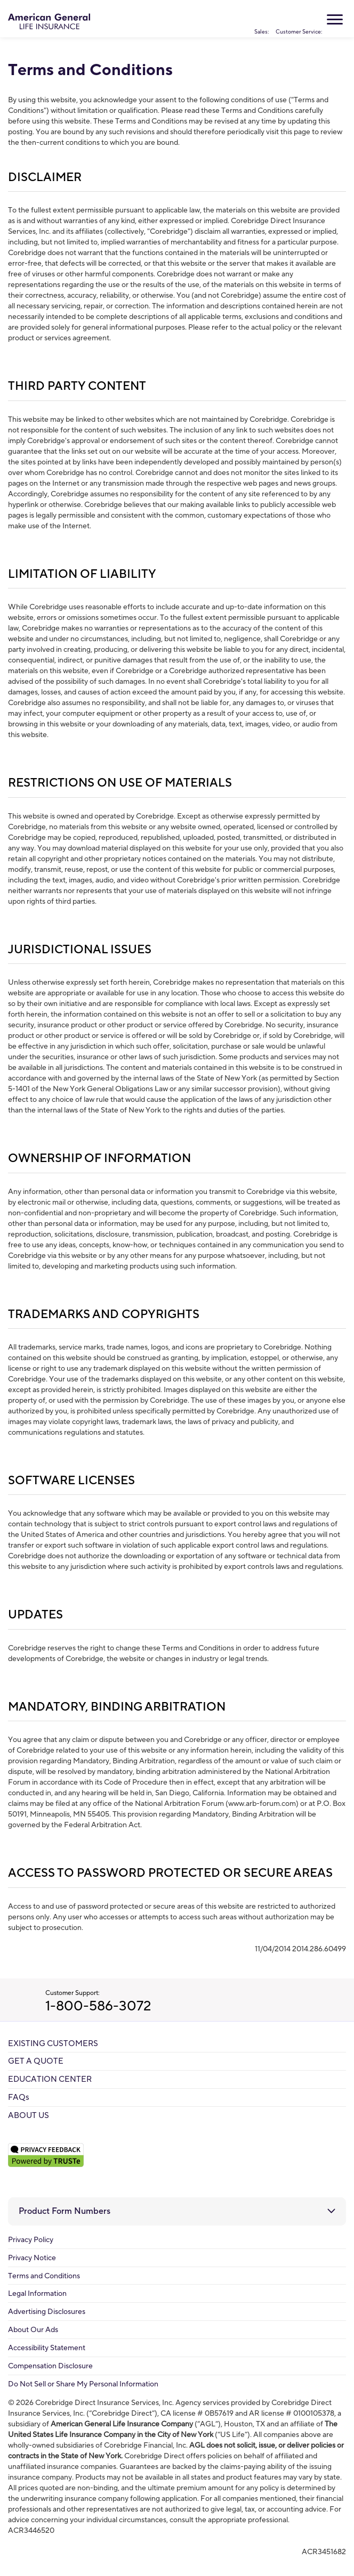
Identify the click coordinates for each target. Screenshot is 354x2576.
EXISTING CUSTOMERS (53, 2044)
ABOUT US (28, 2116)
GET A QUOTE (35, 2061)
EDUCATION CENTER (50, 2079)
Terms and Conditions (44, 2276)
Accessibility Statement (46, 2348)
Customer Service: (299, 19)
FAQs (18, 2097)
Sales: (261, 19)
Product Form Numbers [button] (64, 2211)
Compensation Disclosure (50, 2366)
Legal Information (37, 2294)
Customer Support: (199, 2002)
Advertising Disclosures (46, 2312)
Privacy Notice (32, 2258)
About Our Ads (33, 2330)
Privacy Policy (30, 2240)
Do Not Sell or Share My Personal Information (83, 2384)
